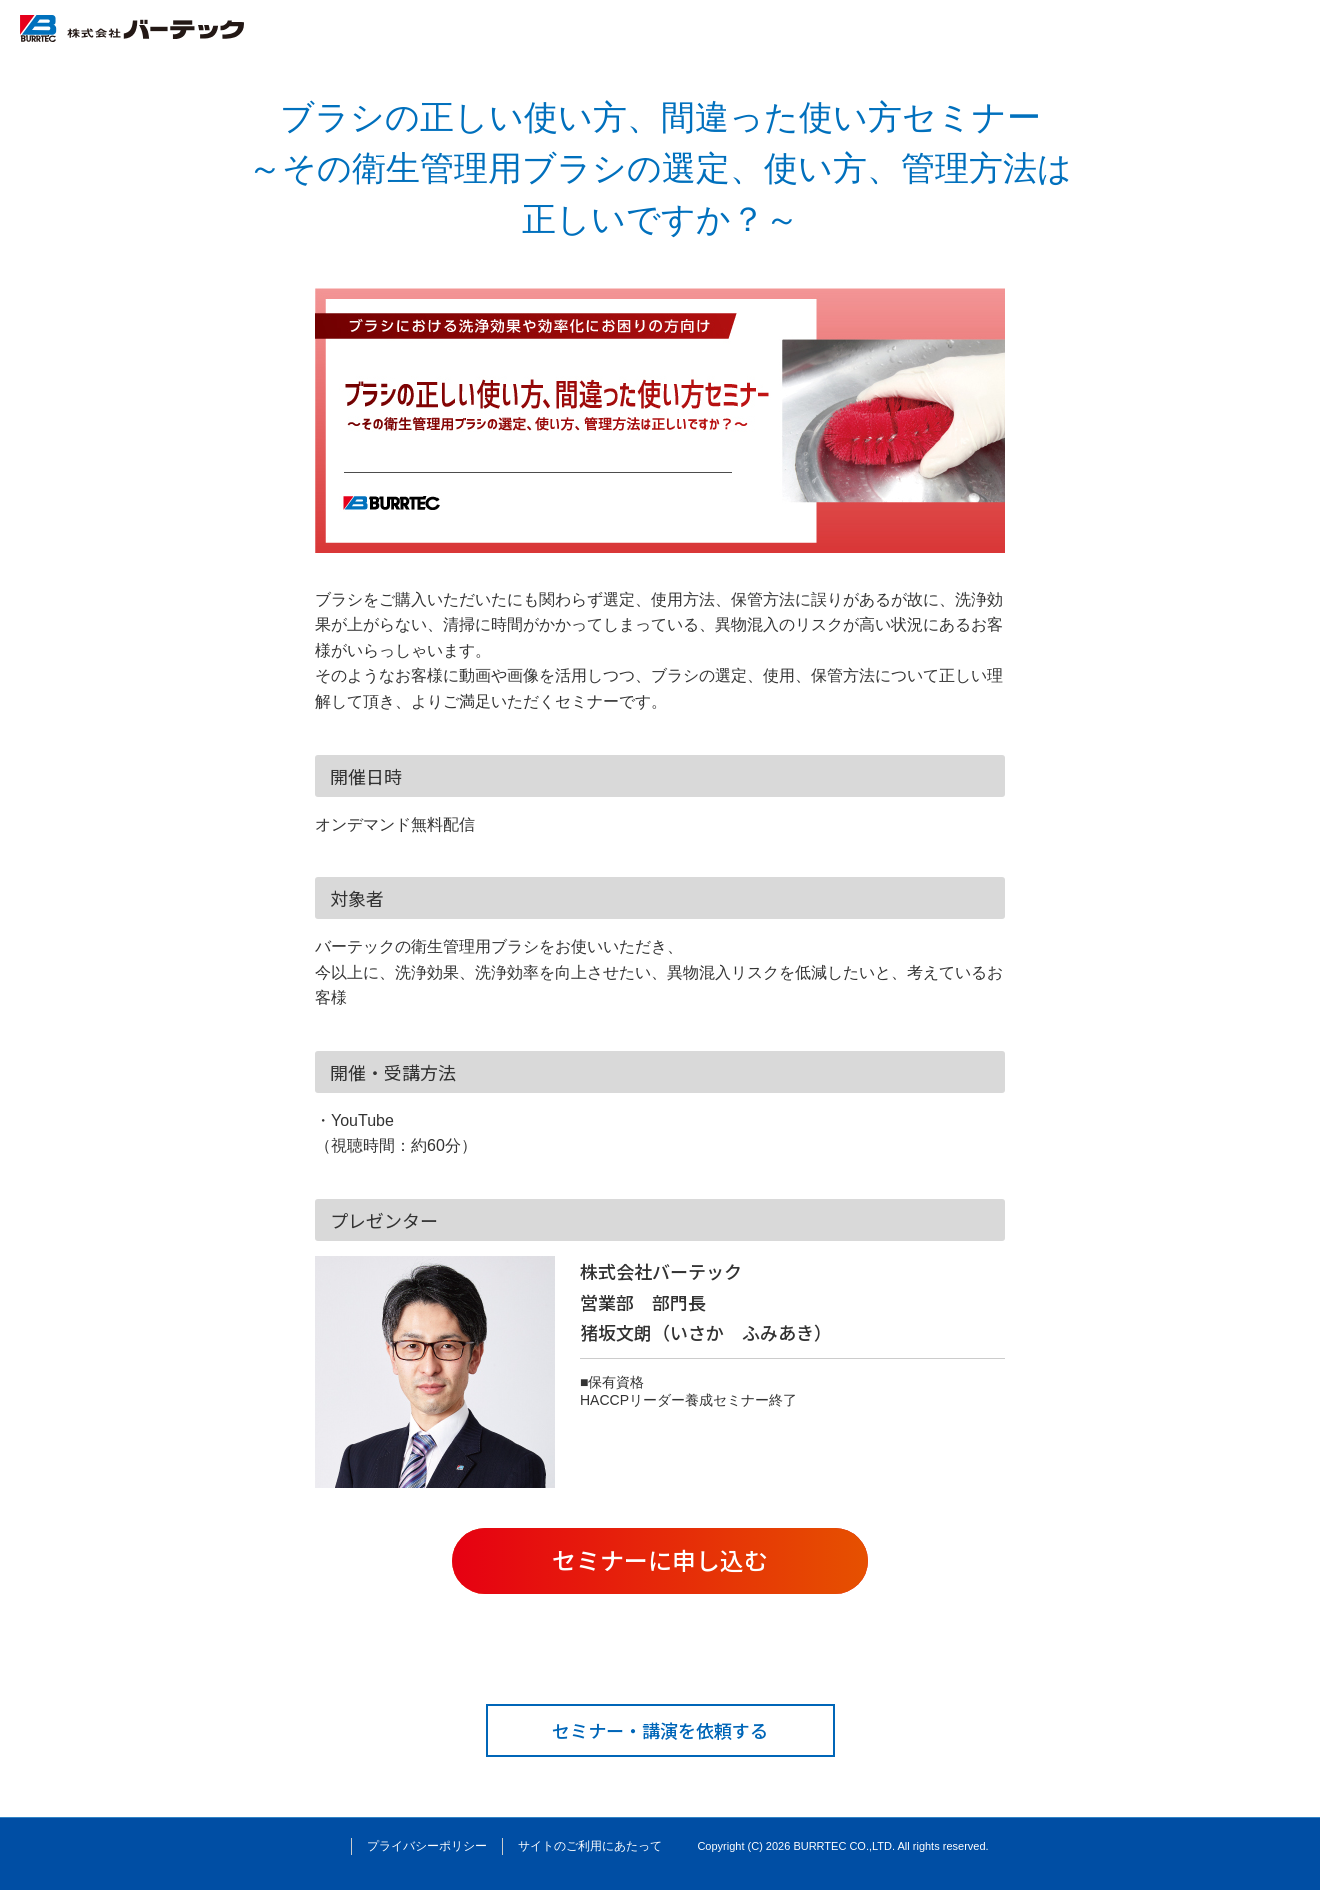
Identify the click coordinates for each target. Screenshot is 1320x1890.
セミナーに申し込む (660, 1559)
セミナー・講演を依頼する (660, 1730)
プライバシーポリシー (427, 1846)
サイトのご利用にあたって (590, 1846)
